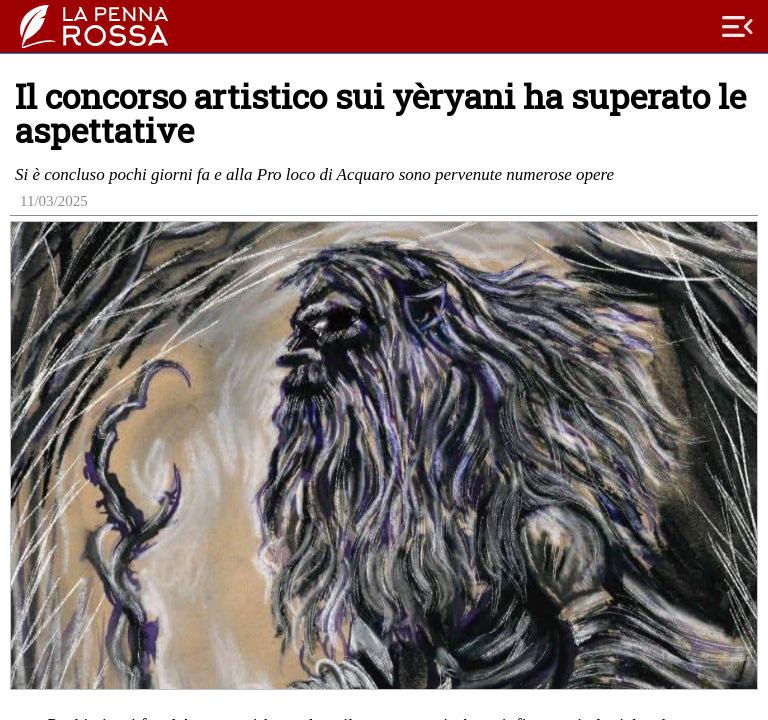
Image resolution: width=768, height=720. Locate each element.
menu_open (738, 27)
